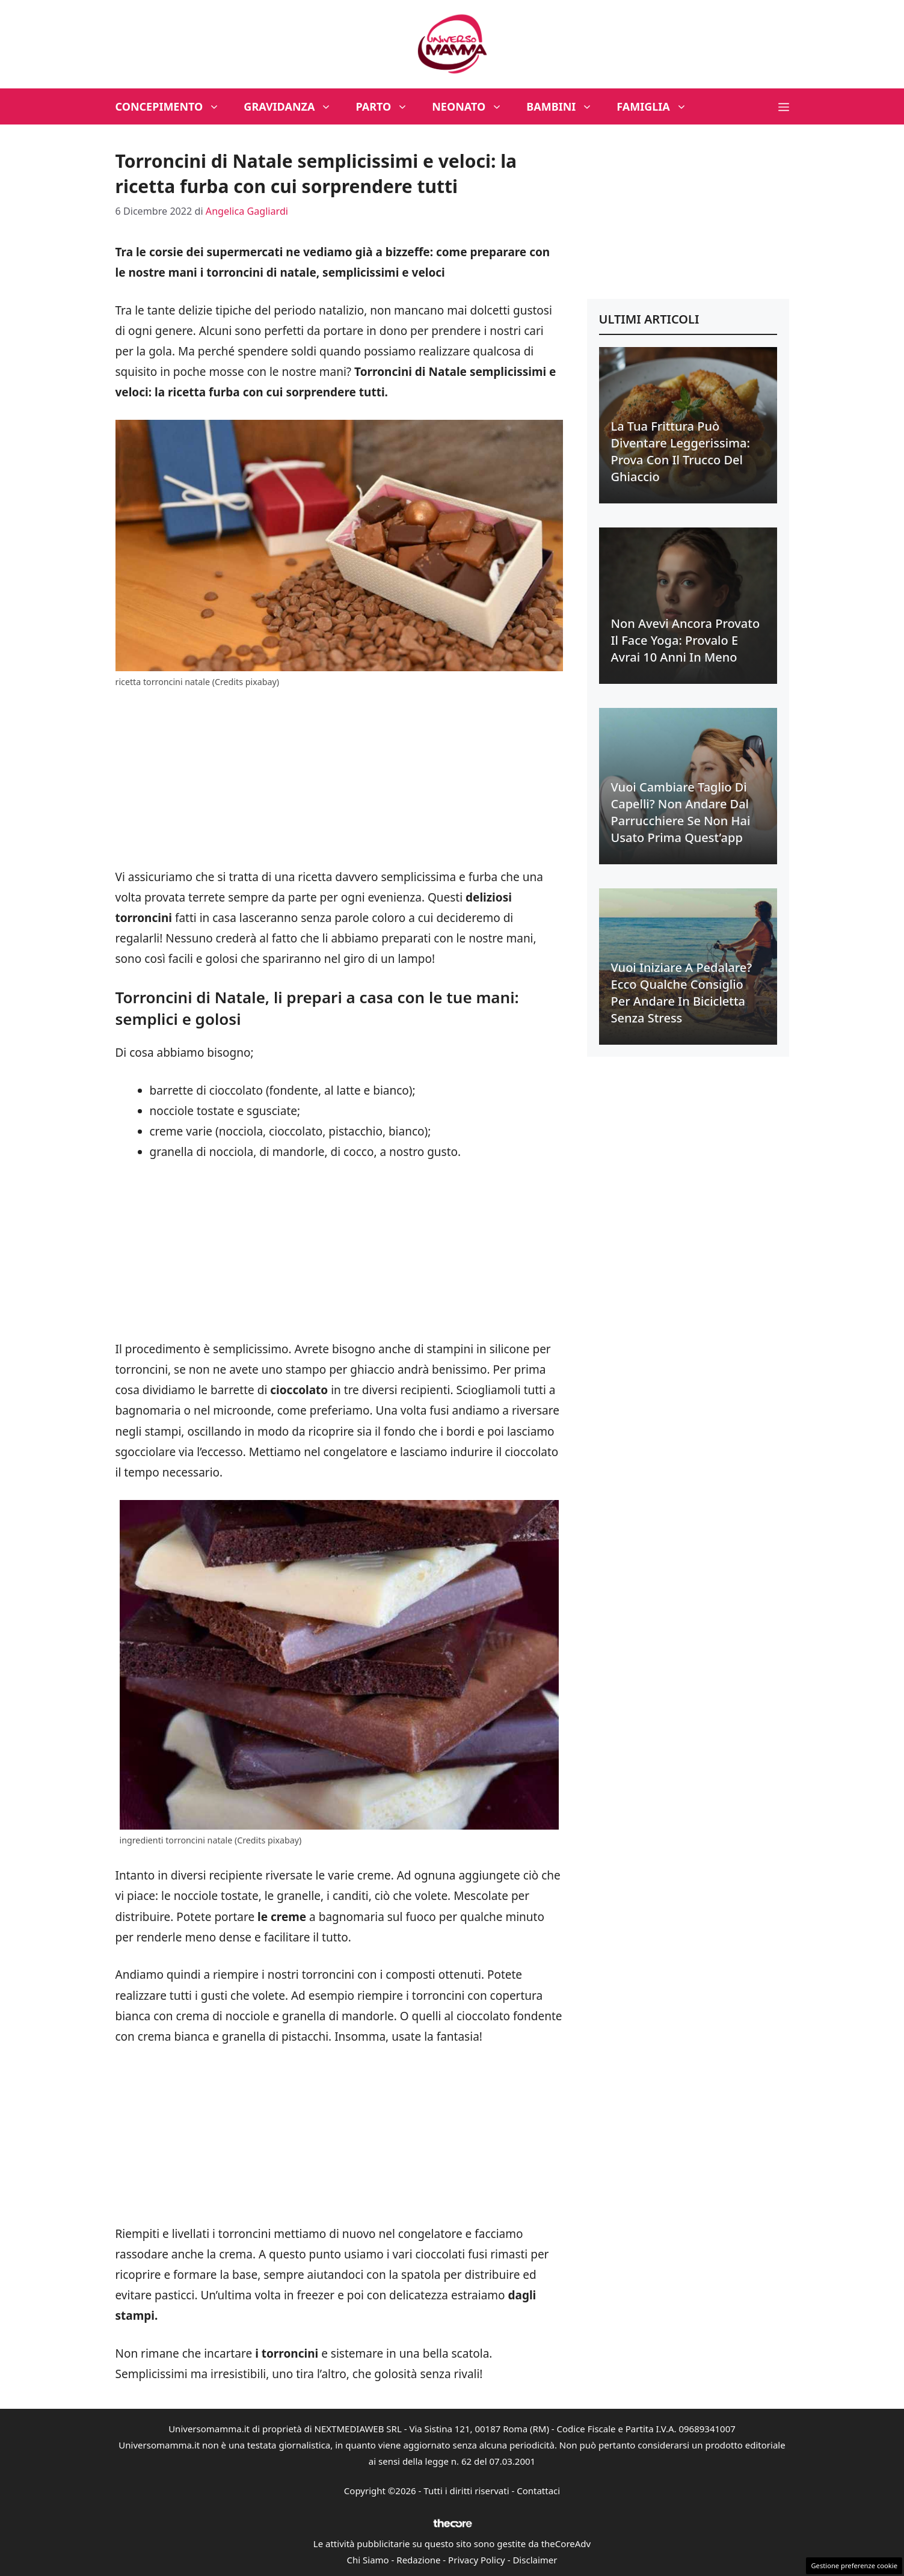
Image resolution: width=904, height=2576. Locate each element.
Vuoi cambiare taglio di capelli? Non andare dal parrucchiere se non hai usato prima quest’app (681, 812)
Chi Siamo (368, 2560)
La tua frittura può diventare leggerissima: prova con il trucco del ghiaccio (680, 451)
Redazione (418, 2560)
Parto (387, 106)
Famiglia (658, 106)
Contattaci (538, 2491)
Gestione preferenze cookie (854, 2565)
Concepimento (173, 106)
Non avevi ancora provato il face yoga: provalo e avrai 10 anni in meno (685, 640)
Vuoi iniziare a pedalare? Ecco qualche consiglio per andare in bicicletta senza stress (681, 992)
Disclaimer (534, 2560)
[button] (783, 106)
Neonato (473, 106)
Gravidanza (293, 106)
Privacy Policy (476, 2560)
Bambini (565, 106)
